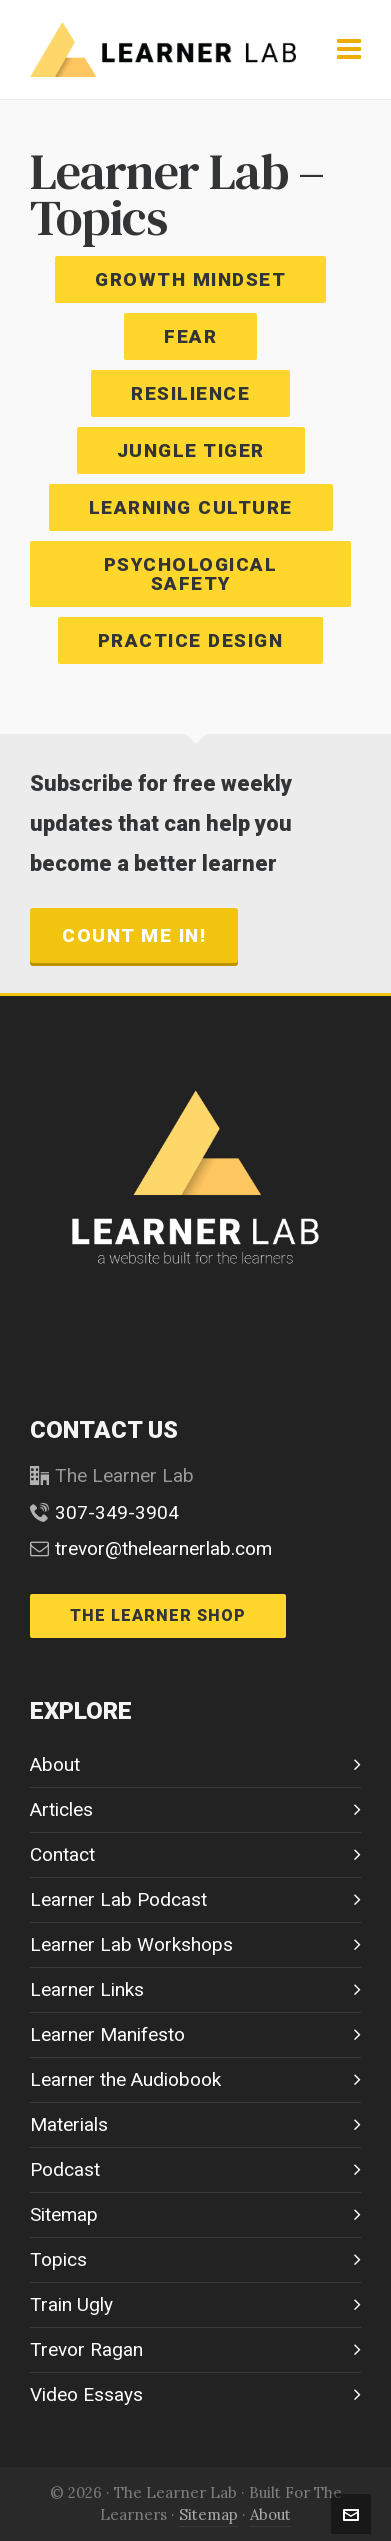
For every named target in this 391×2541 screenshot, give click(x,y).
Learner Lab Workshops (131, 1944)
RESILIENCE (190, 393)
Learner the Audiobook (125, 2079)
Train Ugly (71, 2304)
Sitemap (64, 2214)
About (55, 1764)
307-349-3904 (117, 1512)
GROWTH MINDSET (190, 279)
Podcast (65, 2169)
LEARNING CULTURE (191, 507)
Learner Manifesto (107, 2034)
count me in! (134, 935)
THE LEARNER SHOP (158, 1615)
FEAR (190, 336)
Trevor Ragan (86, 2349)
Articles (61, 1809)
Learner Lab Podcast (118, 1899)
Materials (69, 2124)
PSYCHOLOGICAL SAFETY (191, 574)
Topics (58, 2259)
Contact (62, 1854)
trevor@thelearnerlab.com (163, 1548)
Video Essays (86, 2394)
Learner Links (87, 1989)
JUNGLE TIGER (191, 450)
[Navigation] (349, 50)
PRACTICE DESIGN (191, 640)
